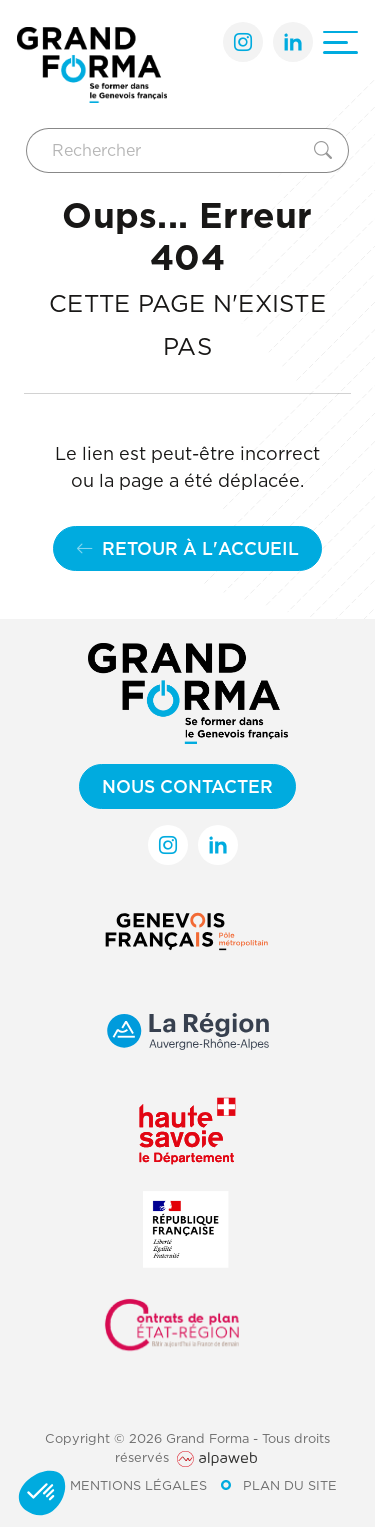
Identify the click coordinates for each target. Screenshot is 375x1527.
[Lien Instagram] (243, 42)
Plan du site (290, 1485)
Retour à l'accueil (187, 548)
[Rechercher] (166, 150)
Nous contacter (187, 786)
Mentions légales (138, 1485)
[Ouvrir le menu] (340, 42)
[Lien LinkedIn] (293, 42)
